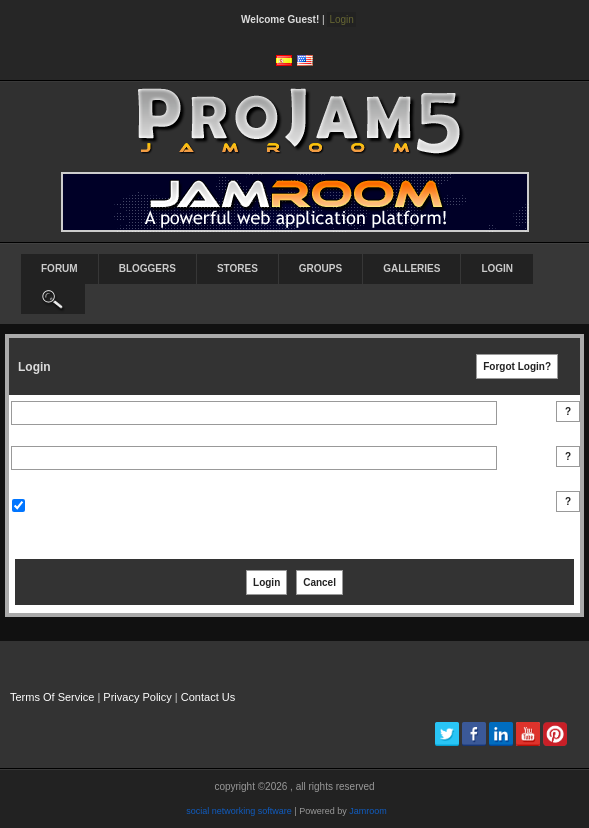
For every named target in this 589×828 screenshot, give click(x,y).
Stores (237, 268)
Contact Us (208, 697)
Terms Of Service (52, 697)
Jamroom (368, 811)
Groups (320, 268)
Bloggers (147, 268)
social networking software (239, 811)
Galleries (411, 268)
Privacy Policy (137, 697)
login (497, 268)
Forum (59, 268)
